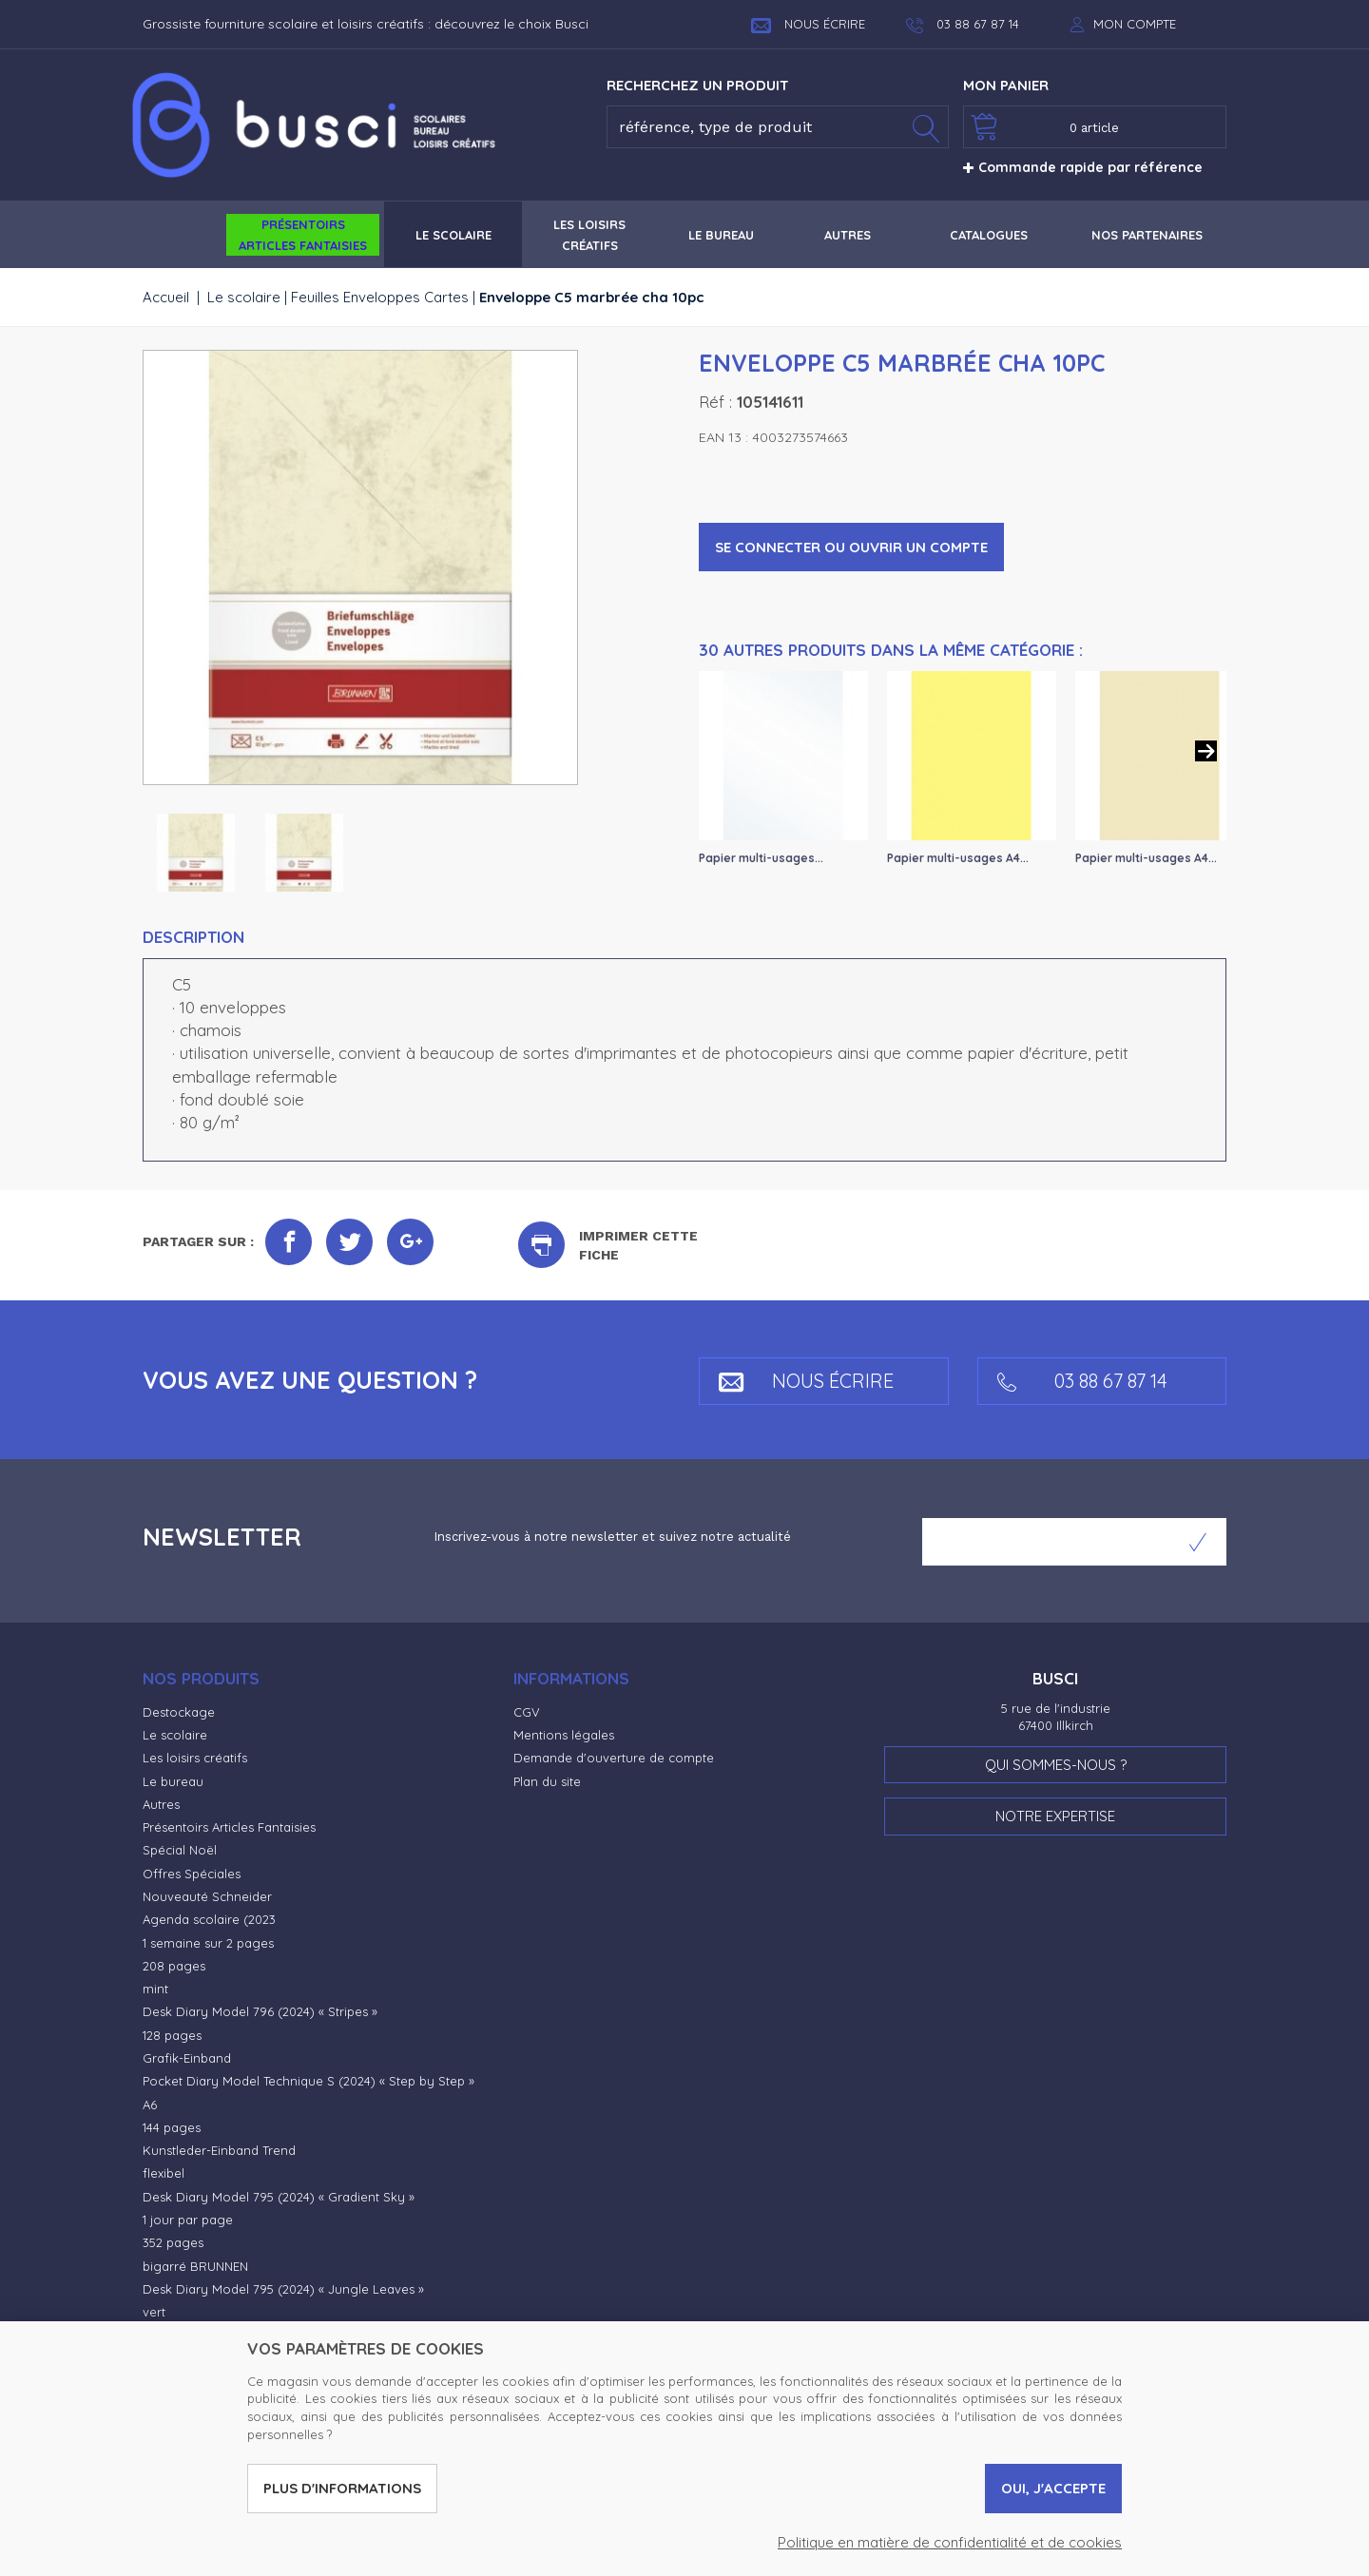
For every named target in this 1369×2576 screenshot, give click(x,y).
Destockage (179, 1712)
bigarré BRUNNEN (195, 2266)
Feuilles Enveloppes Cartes (380, 297)
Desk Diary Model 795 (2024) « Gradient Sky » (279, 2196)
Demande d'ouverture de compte (613, 1757)
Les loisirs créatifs (195, 1757)
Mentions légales (563, 1734)
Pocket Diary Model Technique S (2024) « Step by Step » (308, 2080)
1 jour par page (188, 2219)
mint (155, 1988)
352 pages (173, 2242)
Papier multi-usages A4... (958, 858)
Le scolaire (243, 297)
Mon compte (1134, 23)
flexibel (163, 2173)
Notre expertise (1055, 1816)
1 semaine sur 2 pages (208, 1943)
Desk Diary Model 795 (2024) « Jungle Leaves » (283, 2289)
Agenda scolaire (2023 (209, 1919)
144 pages (172, 2127)
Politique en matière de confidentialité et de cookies (950, 2542)
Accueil (166, 297)
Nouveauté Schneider (207, 1896)
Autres (161, 1804)
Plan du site (547, 1781)
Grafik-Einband (187, 2058)
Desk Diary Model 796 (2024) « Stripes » (260, 2011)
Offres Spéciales (192, 1873)
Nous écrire (808, 23)
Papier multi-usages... (761, 858)
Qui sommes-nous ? (1056, 1765)
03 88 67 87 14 (1082, 1381)
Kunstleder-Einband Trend (219, 2150)
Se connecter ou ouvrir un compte (851, 547)
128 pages (172, 2035)
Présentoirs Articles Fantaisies (229, 1827)
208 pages (174, 1965)
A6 (150, 2104)
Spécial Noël (180, 1849)
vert (154, 2311)
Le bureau (173, 1781)
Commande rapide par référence (1083, 167)
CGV (526, 1712)
